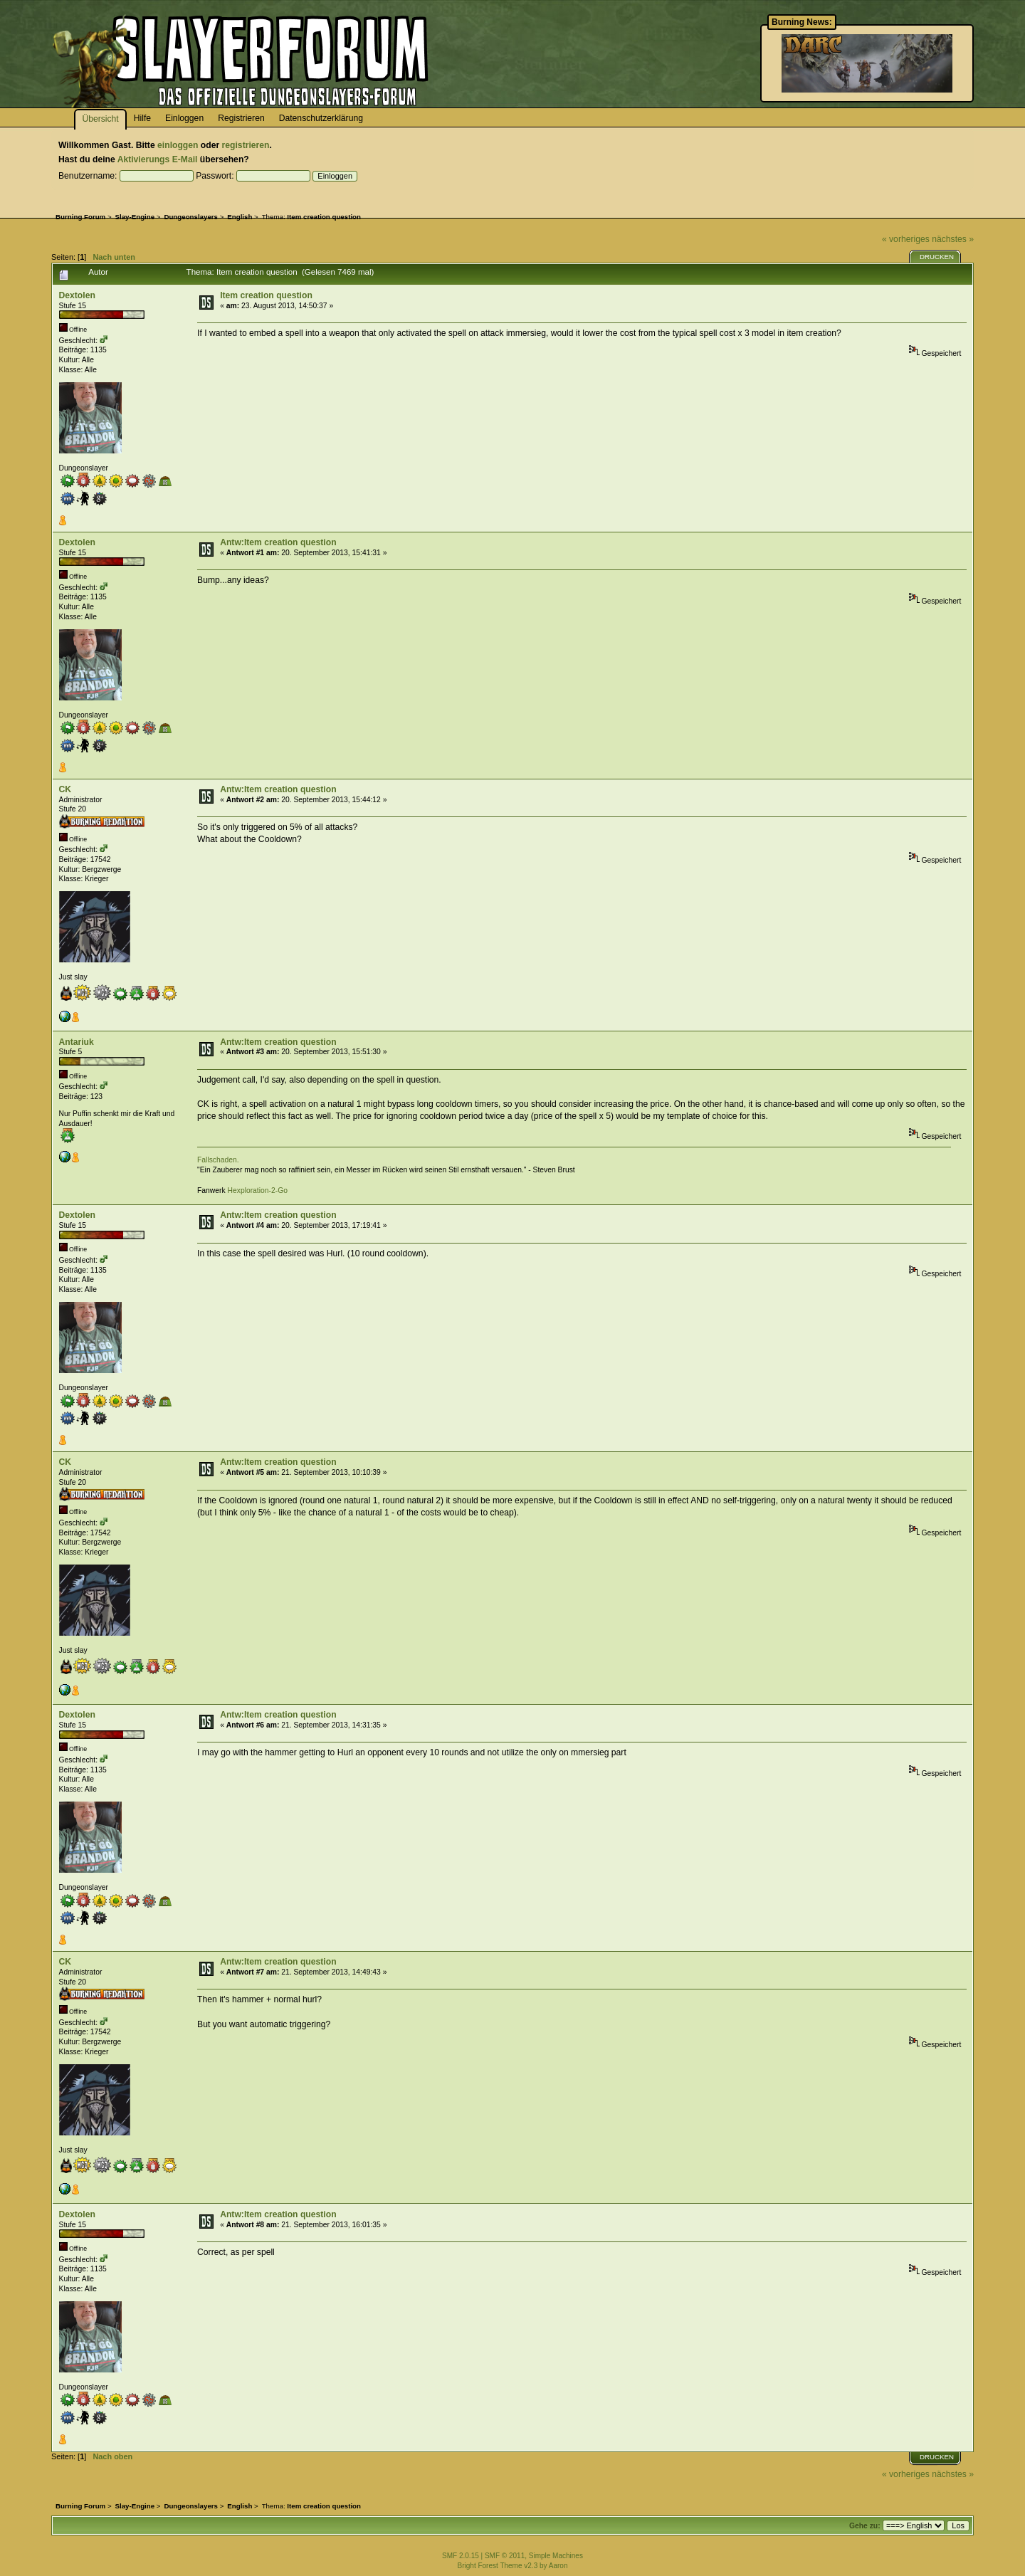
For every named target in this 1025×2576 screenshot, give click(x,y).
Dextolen (77, 295)
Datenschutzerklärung (321, 118)
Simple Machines (556, 2556)
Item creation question (266, 295)
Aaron (558, 2566)
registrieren (246, 145)
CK (65, 789)
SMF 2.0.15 (460, 2556)
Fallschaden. (218, 1160)
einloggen (177, 145)
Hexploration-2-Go (258, 1190)
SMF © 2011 (505, 2556)
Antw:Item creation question (278, 542)
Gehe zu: (865, 2526)
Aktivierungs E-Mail (157, 159)
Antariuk (76, 1042)
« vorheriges (906, 239)
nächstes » (953, 239)
